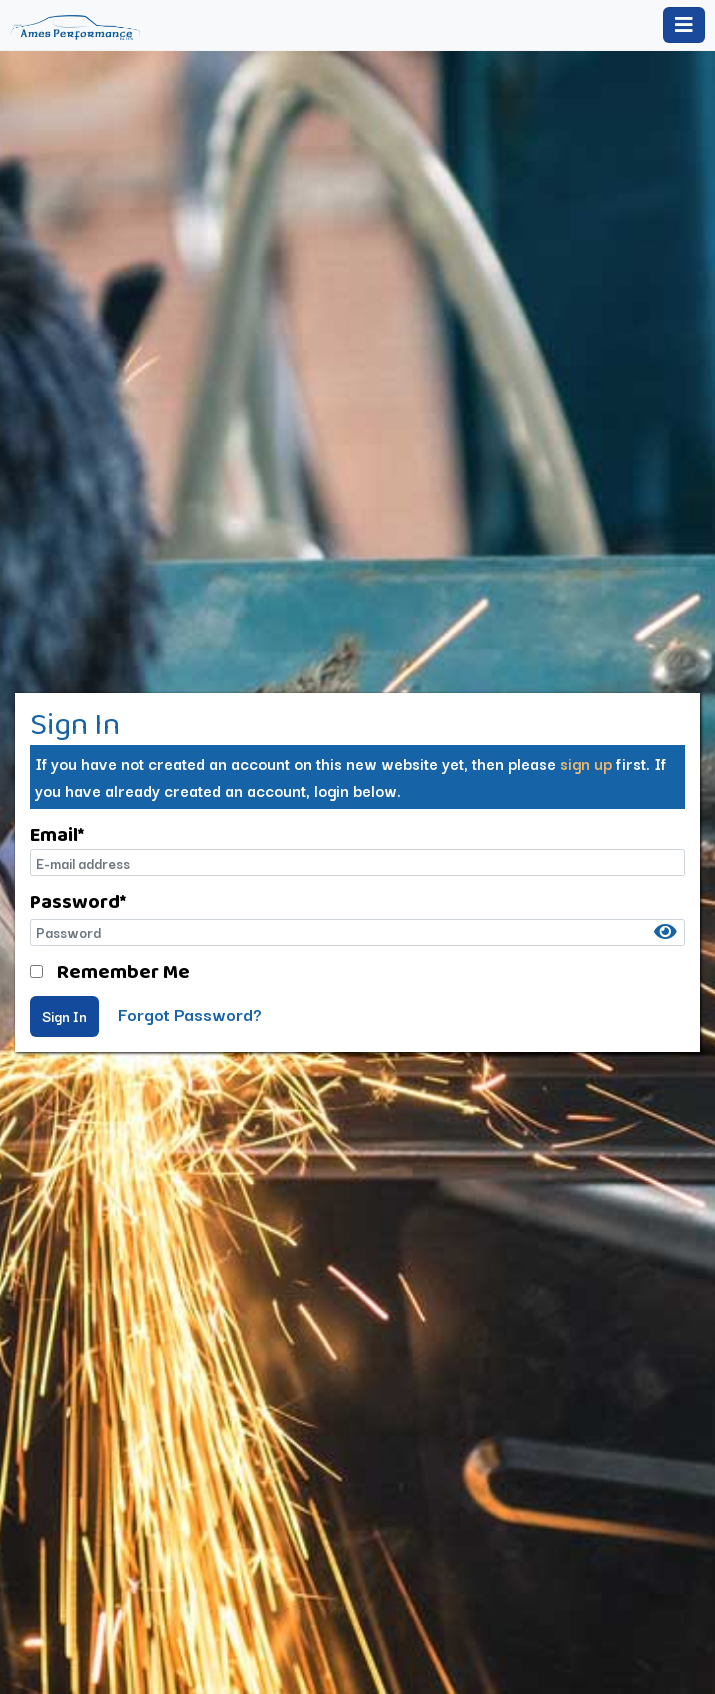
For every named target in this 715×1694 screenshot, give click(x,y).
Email (57, 834)
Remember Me (123, 971)
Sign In (64, 1016)
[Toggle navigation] (684, 25)
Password (78, 901)
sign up (586, 763)
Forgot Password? (190, 1013)
